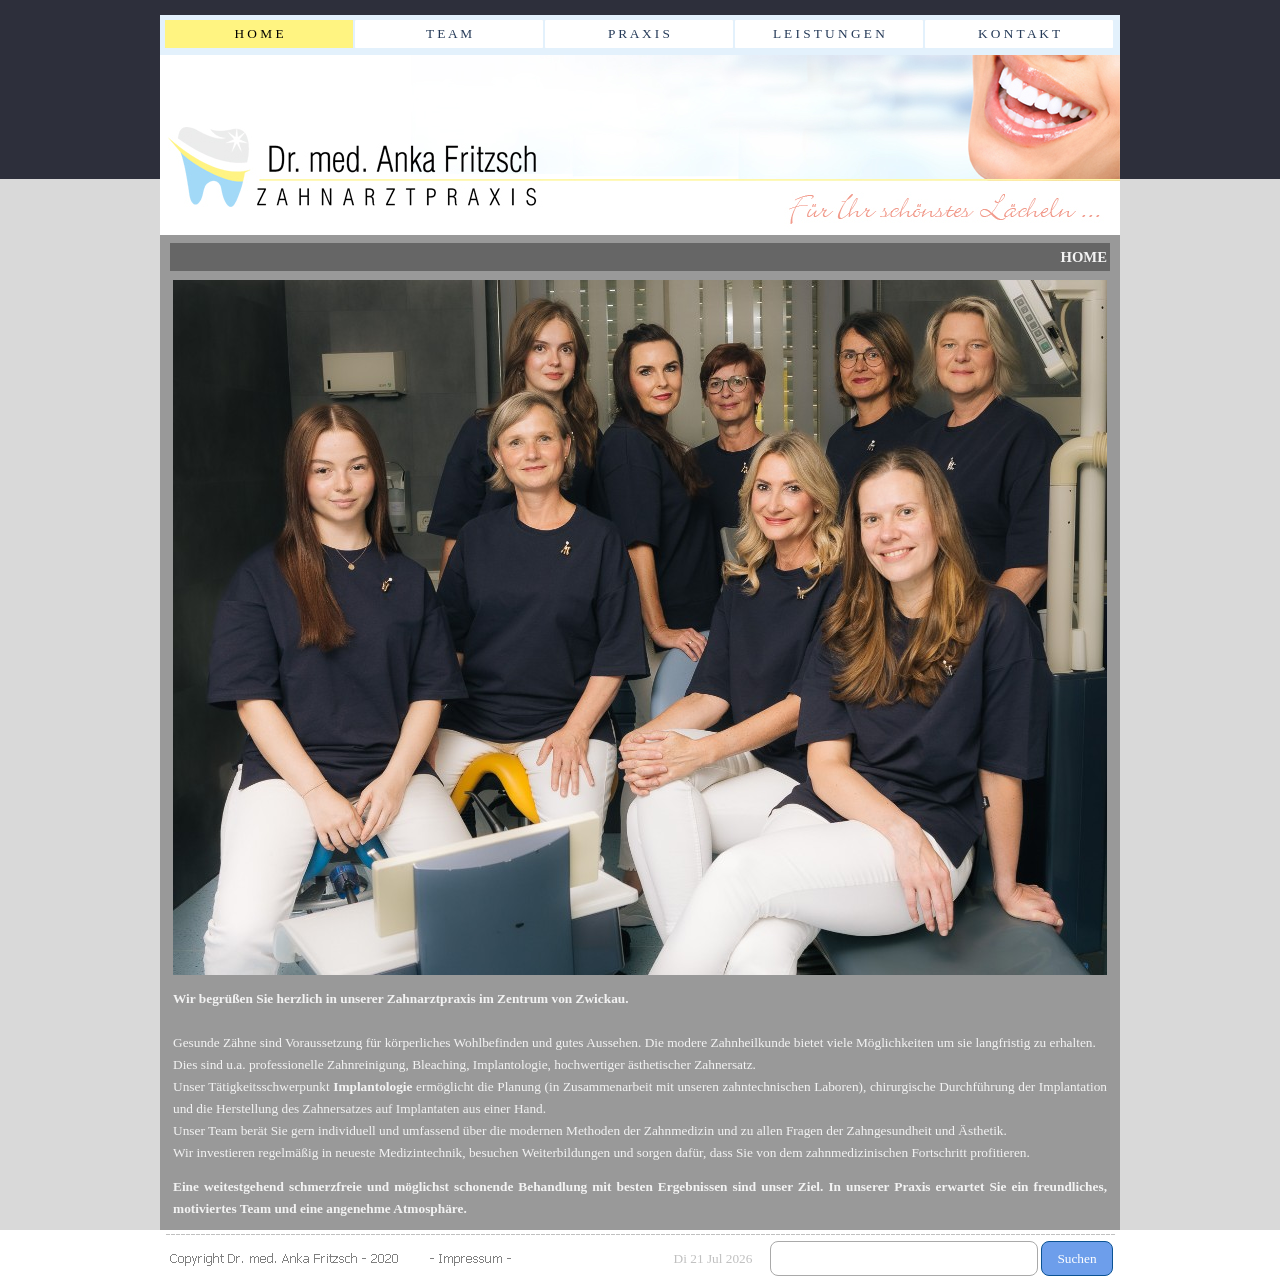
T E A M (449, 33)
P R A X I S (639, 33)
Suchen (1076, 1258)
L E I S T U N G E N (829, 33)
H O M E (258, 33)
